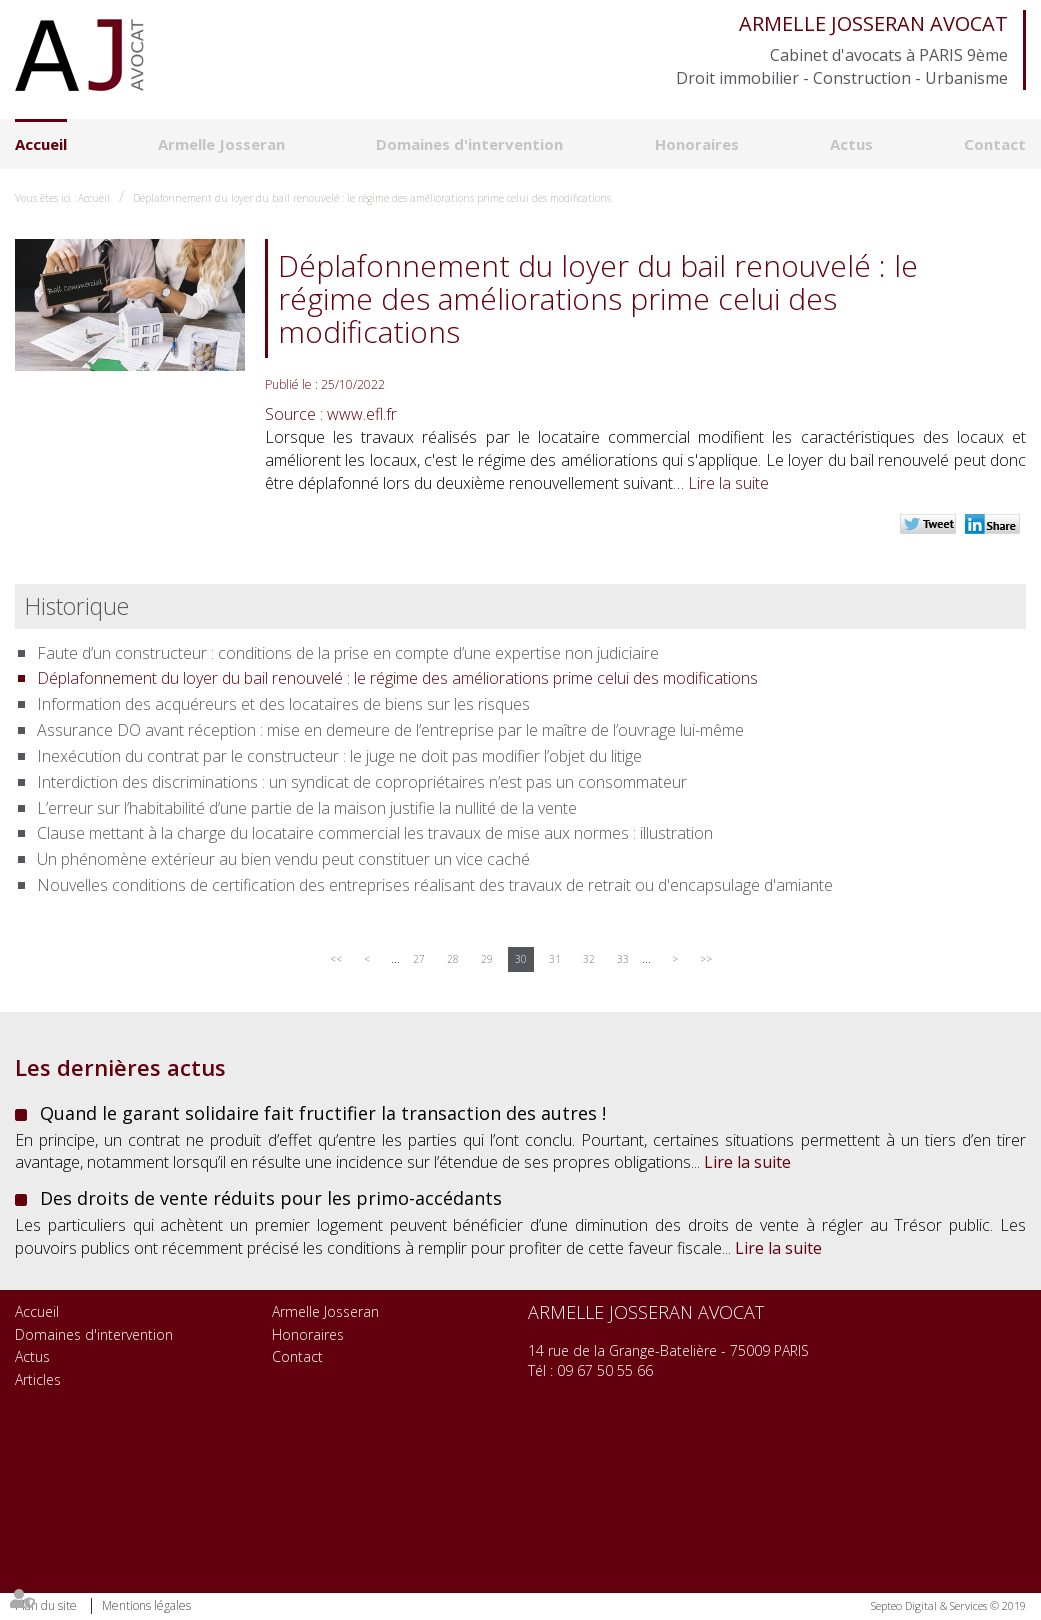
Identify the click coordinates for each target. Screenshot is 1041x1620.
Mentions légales (146, 1605)
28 (453, 959)
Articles (38, 1379)
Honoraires (697, 144)
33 (623, 959)
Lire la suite (728, 483)
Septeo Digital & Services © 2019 (948, 1605)
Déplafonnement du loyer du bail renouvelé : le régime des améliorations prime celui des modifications (372, 198)
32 (589, 959)
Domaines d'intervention (469, 144)
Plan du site (46, 1605)
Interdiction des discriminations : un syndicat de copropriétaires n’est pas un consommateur (362, 782)
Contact (995, 144)
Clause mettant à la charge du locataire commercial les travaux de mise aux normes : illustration (375, 833)
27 (419, 959)
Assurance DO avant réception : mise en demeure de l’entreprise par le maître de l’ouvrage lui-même (390, 730)
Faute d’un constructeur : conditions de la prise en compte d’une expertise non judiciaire (348, 653)
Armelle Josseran (221, 144)
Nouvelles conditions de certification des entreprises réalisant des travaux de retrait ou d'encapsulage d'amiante (435, 885)
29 (487, 959)
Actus (851, 144)
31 (555, 959)
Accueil (41, 144)
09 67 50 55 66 (605, 1370)
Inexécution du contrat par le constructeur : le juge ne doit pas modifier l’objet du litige (339, 756)
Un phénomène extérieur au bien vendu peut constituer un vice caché (283, 859)
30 (521, 959)
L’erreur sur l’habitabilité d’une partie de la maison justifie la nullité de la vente (307, 808)
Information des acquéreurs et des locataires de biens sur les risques (283, 704)
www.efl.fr (362, 414)
